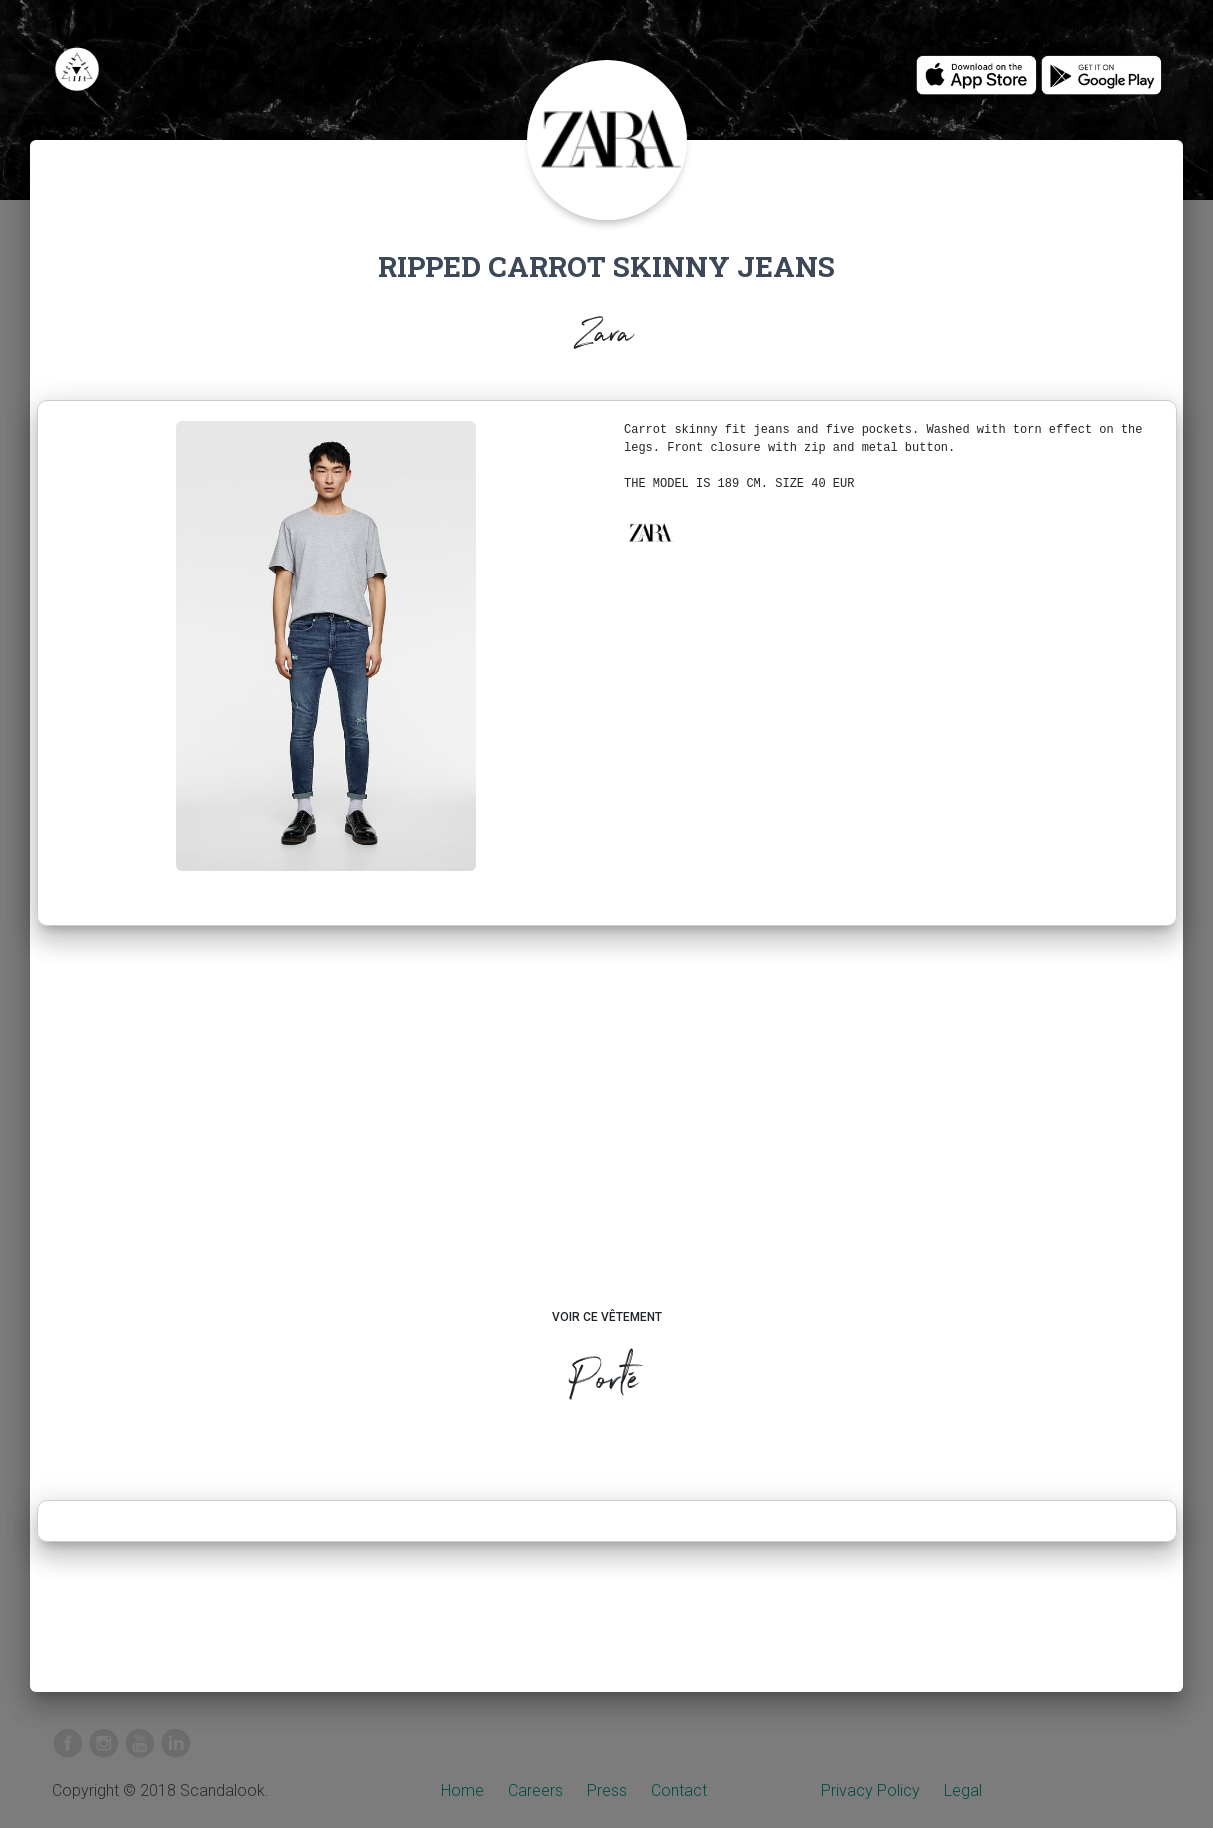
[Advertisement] (606, 1136)
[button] (650, 533)
